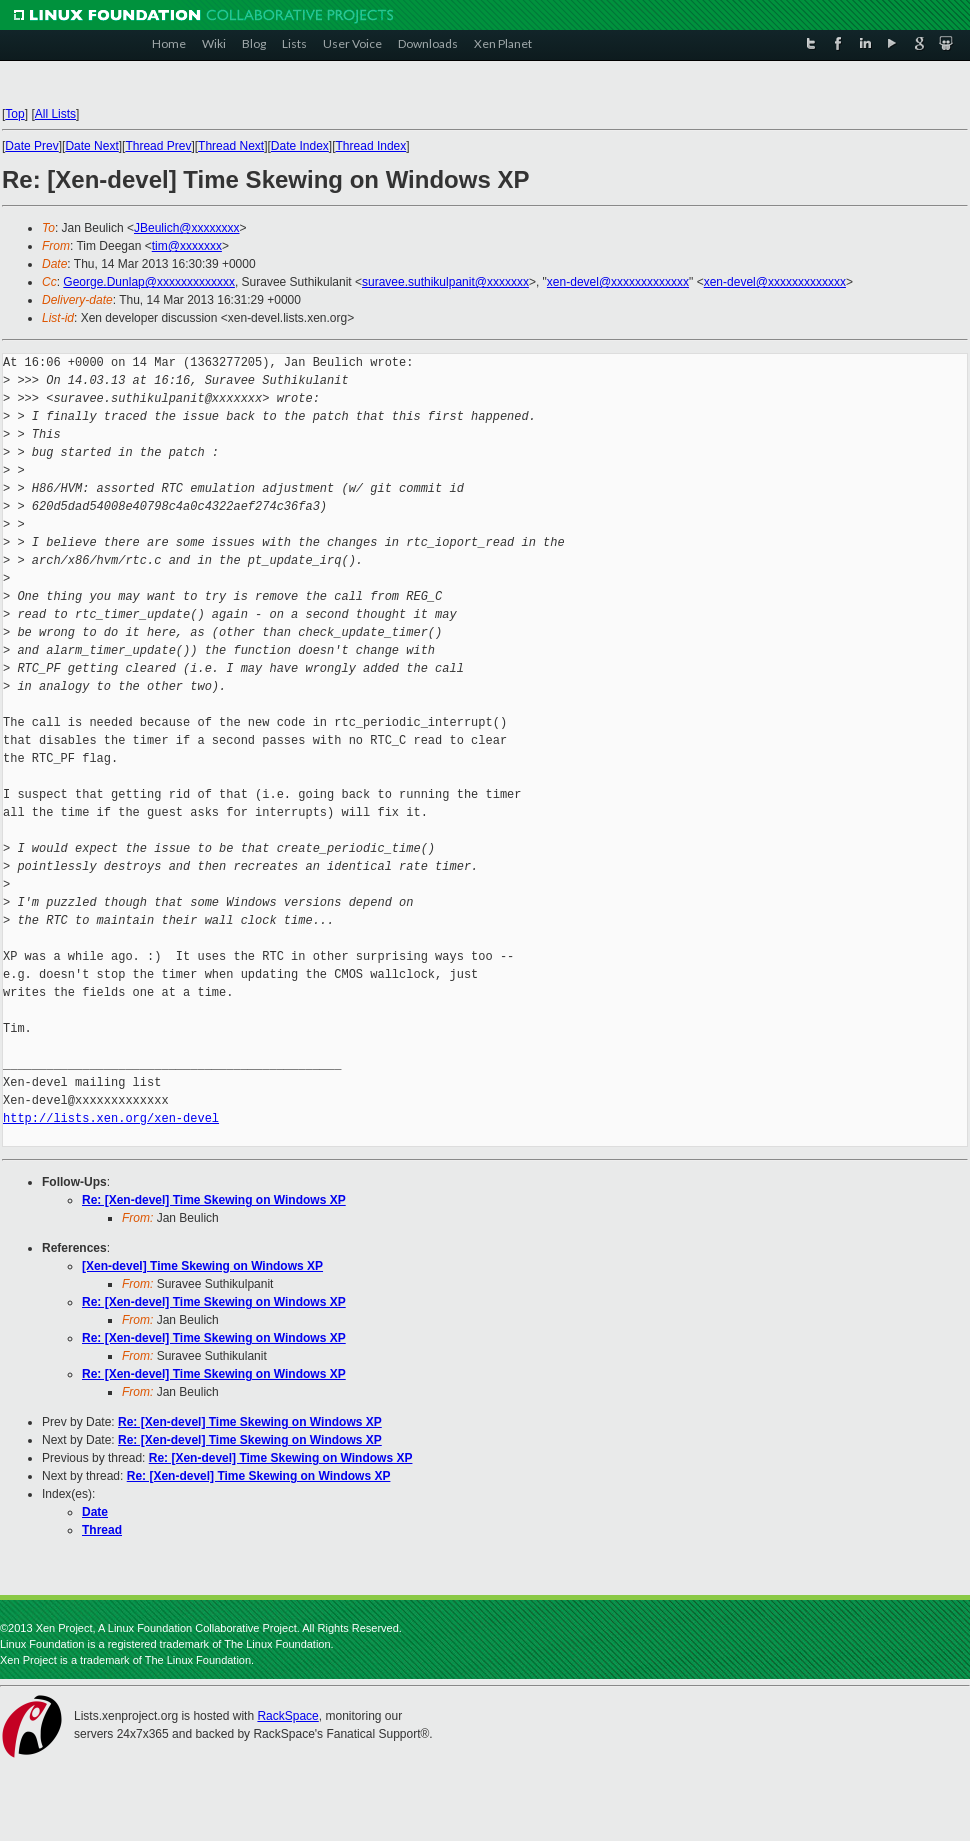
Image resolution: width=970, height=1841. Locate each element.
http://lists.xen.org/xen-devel (111, 1118)
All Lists (55, 114)
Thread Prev (158, 146)
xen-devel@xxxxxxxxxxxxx (618, 282)
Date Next (91, 146)
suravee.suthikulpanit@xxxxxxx (445, 282)
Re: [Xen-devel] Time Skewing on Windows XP (214, 1200)
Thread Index (371, 146)
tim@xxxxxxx (187, 246)
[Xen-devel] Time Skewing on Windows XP (202, 1266)
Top (14, 114)
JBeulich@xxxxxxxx (187, 228)
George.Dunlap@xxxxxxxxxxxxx (149, 282)
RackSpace (287, 1716)
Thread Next (231, 146)
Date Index (300, 146)
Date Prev (31, 146)
